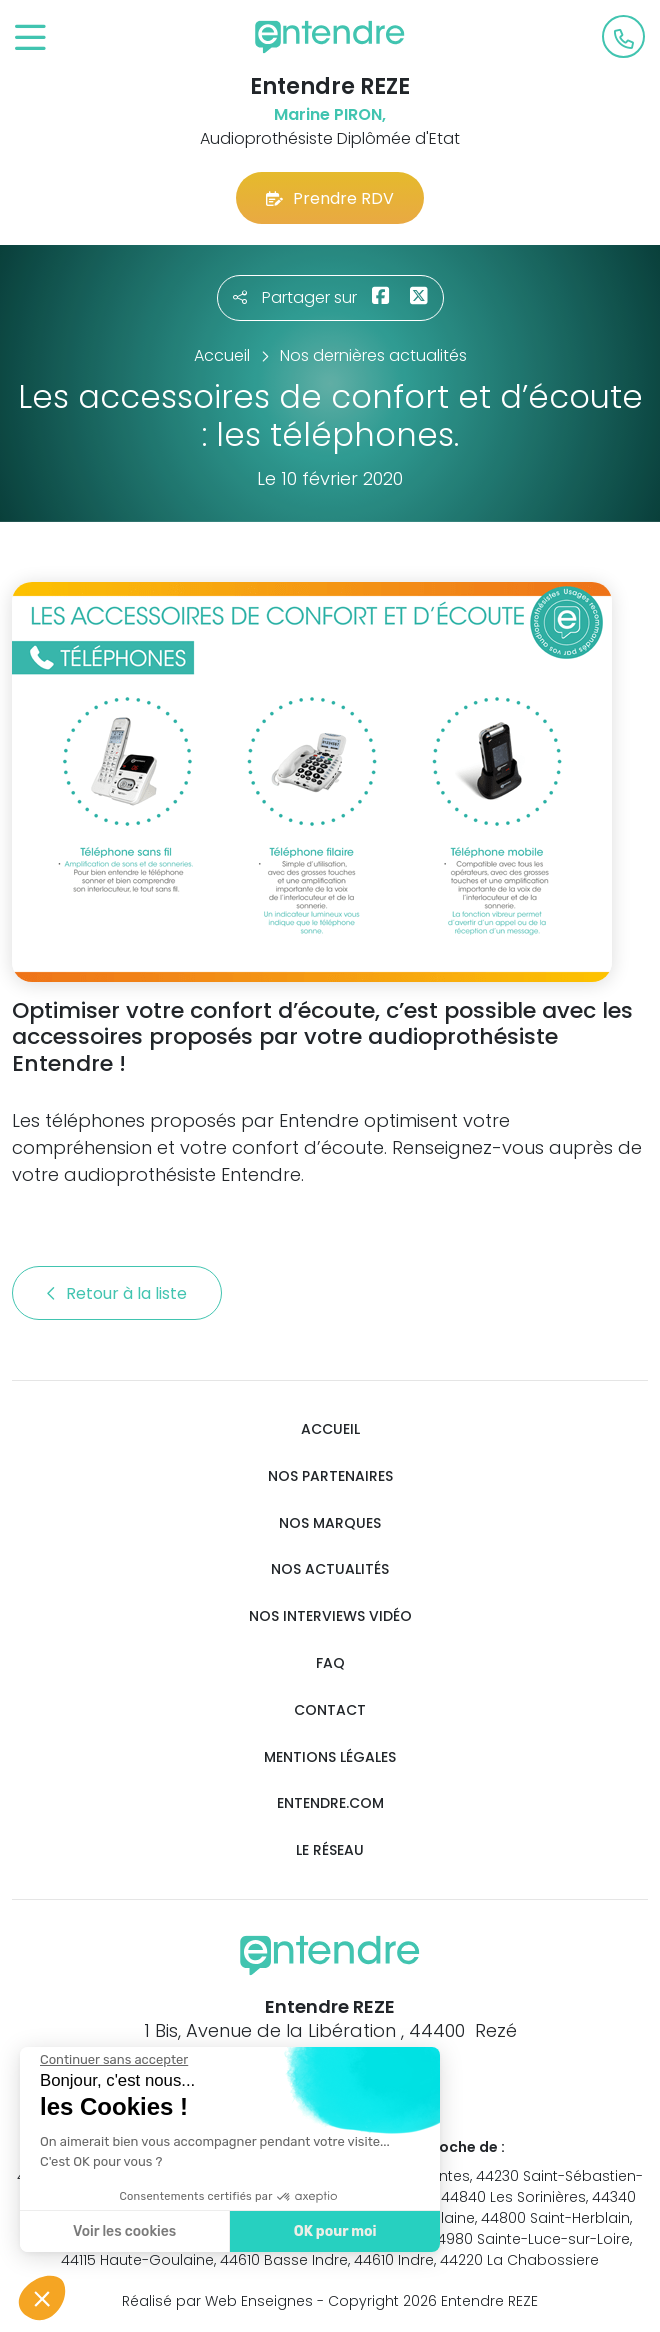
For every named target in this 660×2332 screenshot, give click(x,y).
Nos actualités (330, 1569)
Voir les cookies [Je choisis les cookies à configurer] (122, 2231)
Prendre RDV (330, 198)
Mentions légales (330, 1757)
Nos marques (330, 1523)
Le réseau (330, 1850)
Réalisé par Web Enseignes (217, 2301)
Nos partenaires (330, 1476)
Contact (330, 1710)
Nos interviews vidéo (330, 1616)
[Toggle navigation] (30, 38)
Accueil (330, 1429)
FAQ (330, 1663)
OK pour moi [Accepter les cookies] (332, 2231)
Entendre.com (330, 1803)
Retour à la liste (117, 1293)
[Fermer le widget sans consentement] (112, 2060)
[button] (42, 2298)
